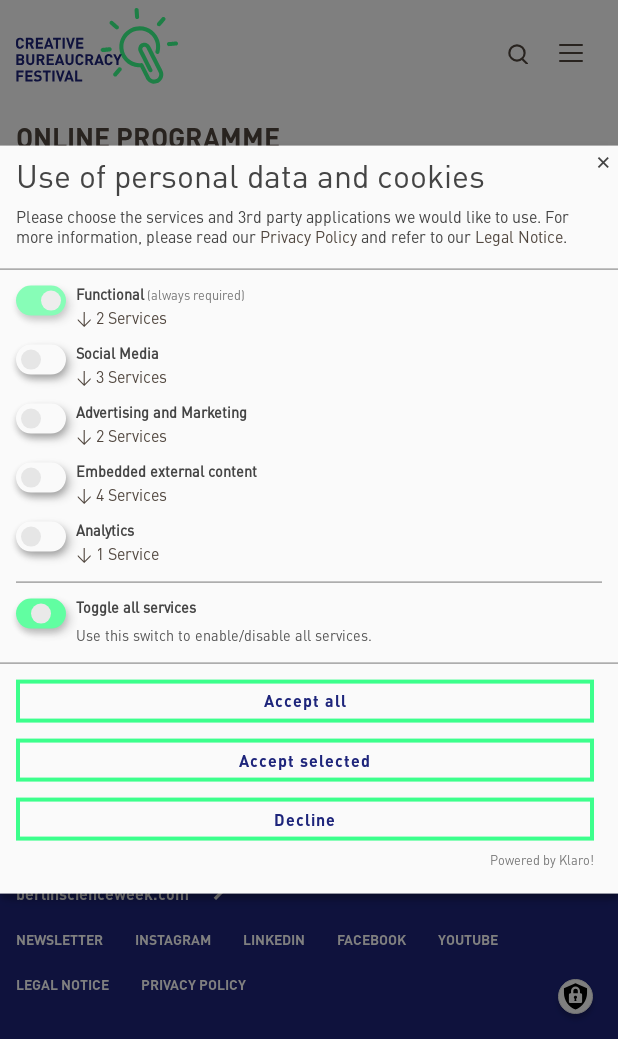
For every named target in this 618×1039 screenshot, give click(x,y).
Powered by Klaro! (542, 861)
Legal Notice (519, 238)
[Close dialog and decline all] (603, 157)
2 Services (121, 319)
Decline (305, 818)
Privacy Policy (308, 238)
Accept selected (305, 759)
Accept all (305, 700)
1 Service (117, 556)
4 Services (121, 497)
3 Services (121, 378)
